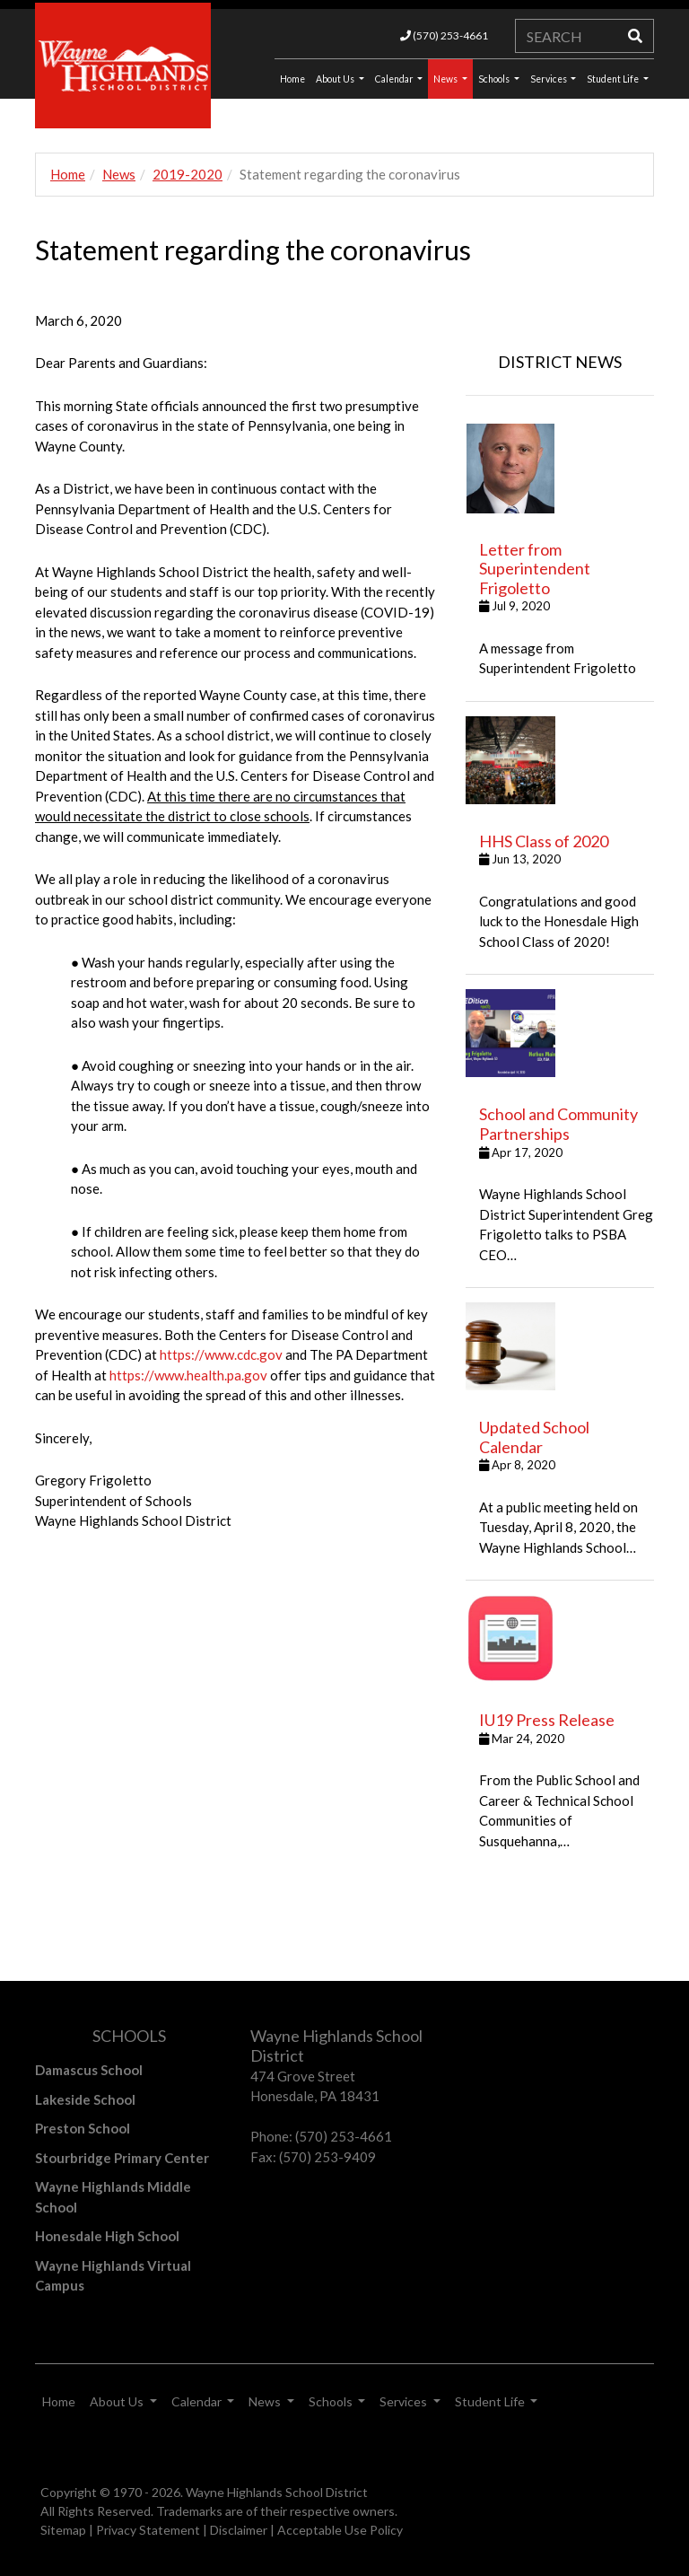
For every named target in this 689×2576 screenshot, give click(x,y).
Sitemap (63, 2529)
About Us (336, 79)
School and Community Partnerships (558, 1123)
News (446, 79)
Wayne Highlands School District (277, 2492)
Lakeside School (85, 2099)
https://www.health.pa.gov (188, 1375)
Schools (494, 79)
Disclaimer (238, 2529)
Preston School (82, 2128)
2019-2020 (187, 174)
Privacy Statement (148, 2529)
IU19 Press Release (547, 1720)
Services (549, 79)
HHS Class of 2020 (543, 841)
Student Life (614, 79)
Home (67, 174)
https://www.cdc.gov (221, 1354)
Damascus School (89, 2070)
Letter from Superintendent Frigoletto (534, 568)
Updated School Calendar (534, 1437)
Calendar (395, 79)
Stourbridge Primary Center (122, 2158)
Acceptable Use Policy (340, 2529)
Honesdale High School (107, 2236)
